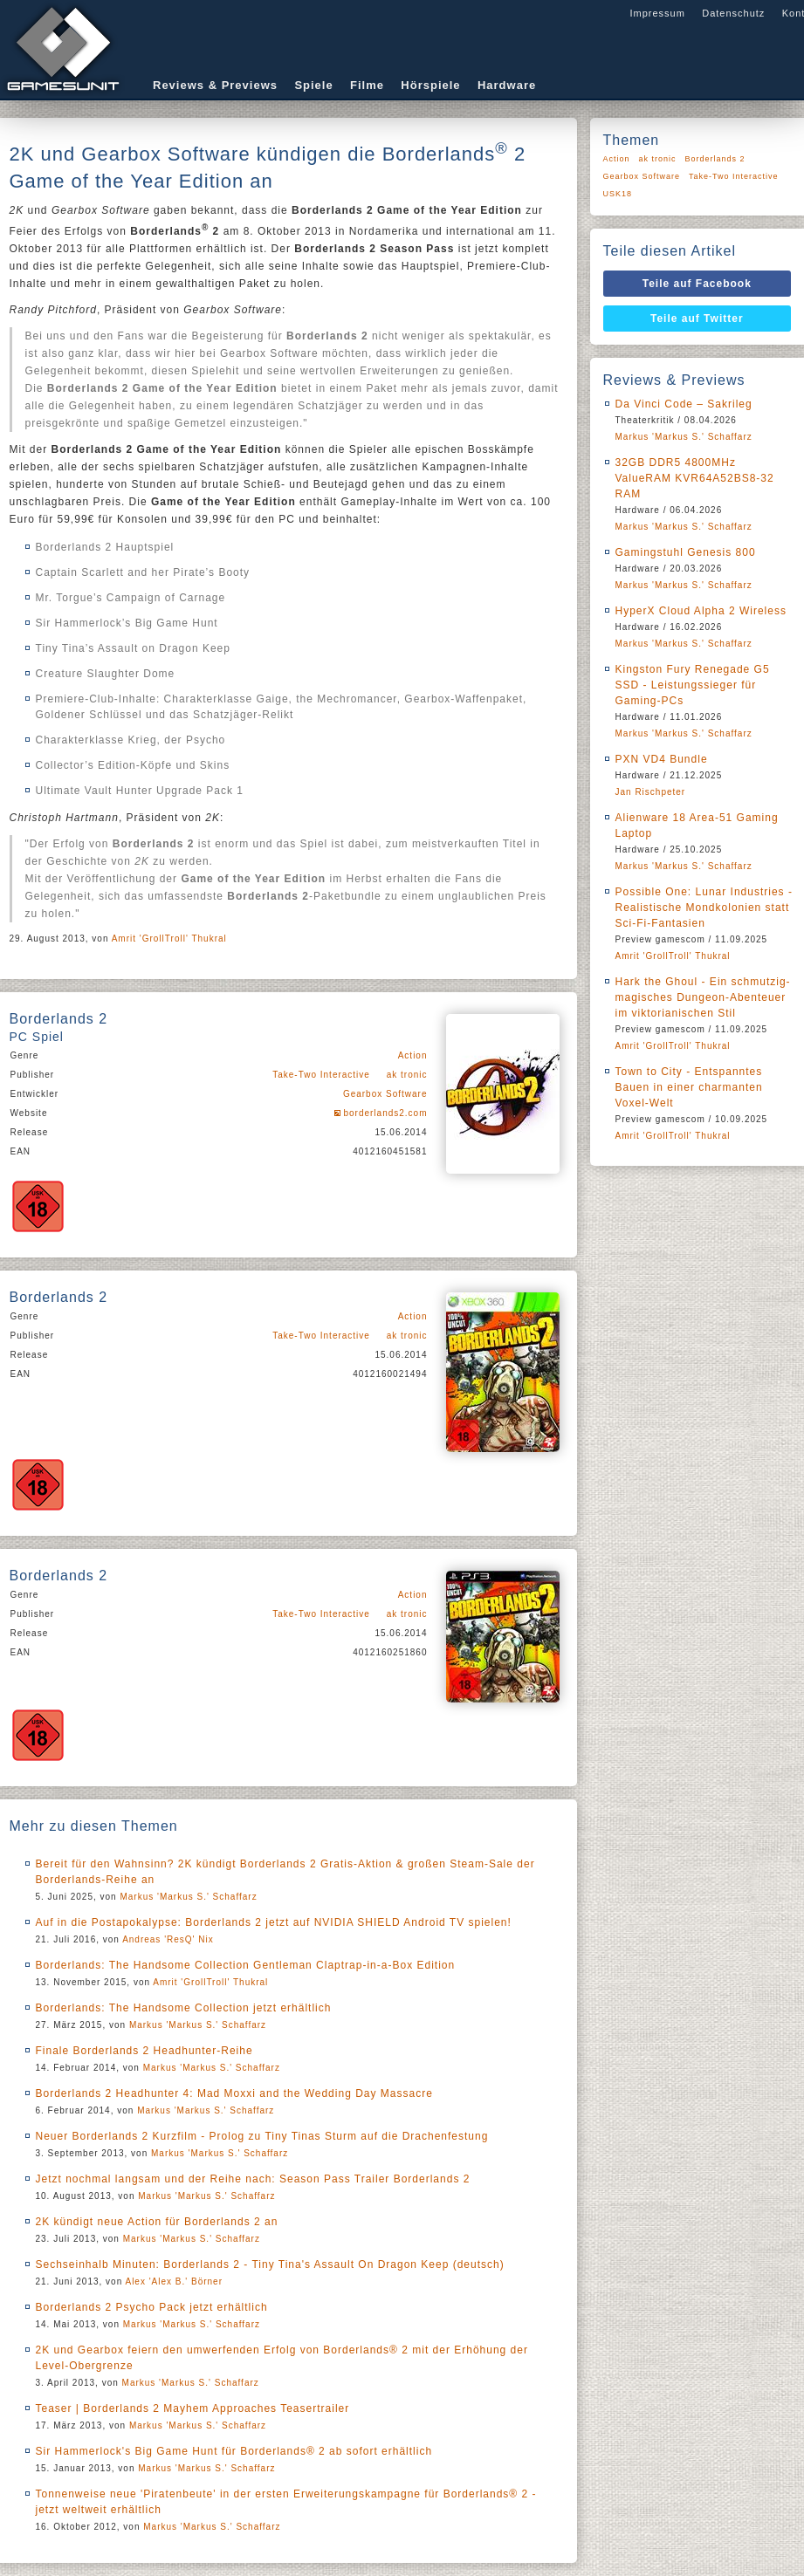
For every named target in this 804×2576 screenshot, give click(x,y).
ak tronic (407, 1074)
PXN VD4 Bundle (661, 759)
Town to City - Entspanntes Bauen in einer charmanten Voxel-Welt (689, 1087)
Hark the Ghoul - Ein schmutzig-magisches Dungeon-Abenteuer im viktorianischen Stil (703, 997)
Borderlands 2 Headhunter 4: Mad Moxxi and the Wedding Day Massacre (234, 2093)
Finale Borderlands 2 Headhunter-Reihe (144, 2051)
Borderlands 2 (715, 158)
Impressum (656, 13)
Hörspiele (430, 85)
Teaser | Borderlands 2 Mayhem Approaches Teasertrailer (193, 2408)
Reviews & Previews (215, 85)
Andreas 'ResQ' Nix (168, 1939)
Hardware (507, 85)
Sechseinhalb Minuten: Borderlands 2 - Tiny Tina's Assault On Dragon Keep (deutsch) (270, 2264)
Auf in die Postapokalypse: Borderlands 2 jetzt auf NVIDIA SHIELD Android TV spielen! (274, 1922)
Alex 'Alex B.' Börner (174, 2281)
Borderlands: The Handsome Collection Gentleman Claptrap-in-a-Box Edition (246, 1965)
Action (413, 1055)
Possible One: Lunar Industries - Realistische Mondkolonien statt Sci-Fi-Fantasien (704, 907)
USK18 (618, 193)
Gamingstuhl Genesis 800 (685, 552)
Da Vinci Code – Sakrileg (683, 404)
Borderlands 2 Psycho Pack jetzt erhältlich (152, 2307)
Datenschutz (733, 13)
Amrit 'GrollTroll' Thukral (169, 938)
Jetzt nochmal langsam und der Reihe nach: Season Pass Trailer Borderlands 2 (253, 2179)
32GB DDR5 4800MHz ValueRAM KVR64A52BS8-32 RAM (694, 478)
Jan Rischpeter (650, 792)
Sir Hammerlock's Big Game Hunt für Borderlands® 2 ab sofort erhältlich (234, 2451)
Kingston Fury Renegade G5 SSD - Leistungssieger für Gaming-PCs (692, 685)
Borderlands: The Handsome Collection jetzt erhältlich (184, 2008)
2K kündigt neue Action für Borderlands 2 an (157, 2222)
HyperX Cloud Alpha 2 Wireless (701, 611)
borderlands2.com (385, 1113)
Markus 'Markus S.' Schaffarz (188, 1896)
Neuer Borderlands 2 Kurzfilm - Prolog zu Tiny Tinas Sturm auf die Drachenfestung (262, 2136)
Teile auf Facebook (697, 283)
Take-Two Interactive (321, 1074)
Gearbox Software (385, 1094)
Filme (367, 85)
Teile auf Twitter (697, 318)
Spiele (313, 85)
